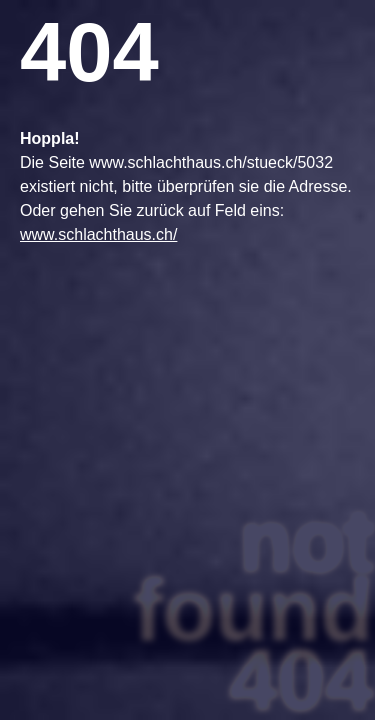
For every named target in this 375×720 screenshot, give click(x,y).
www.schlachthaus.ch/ (98, 234)
